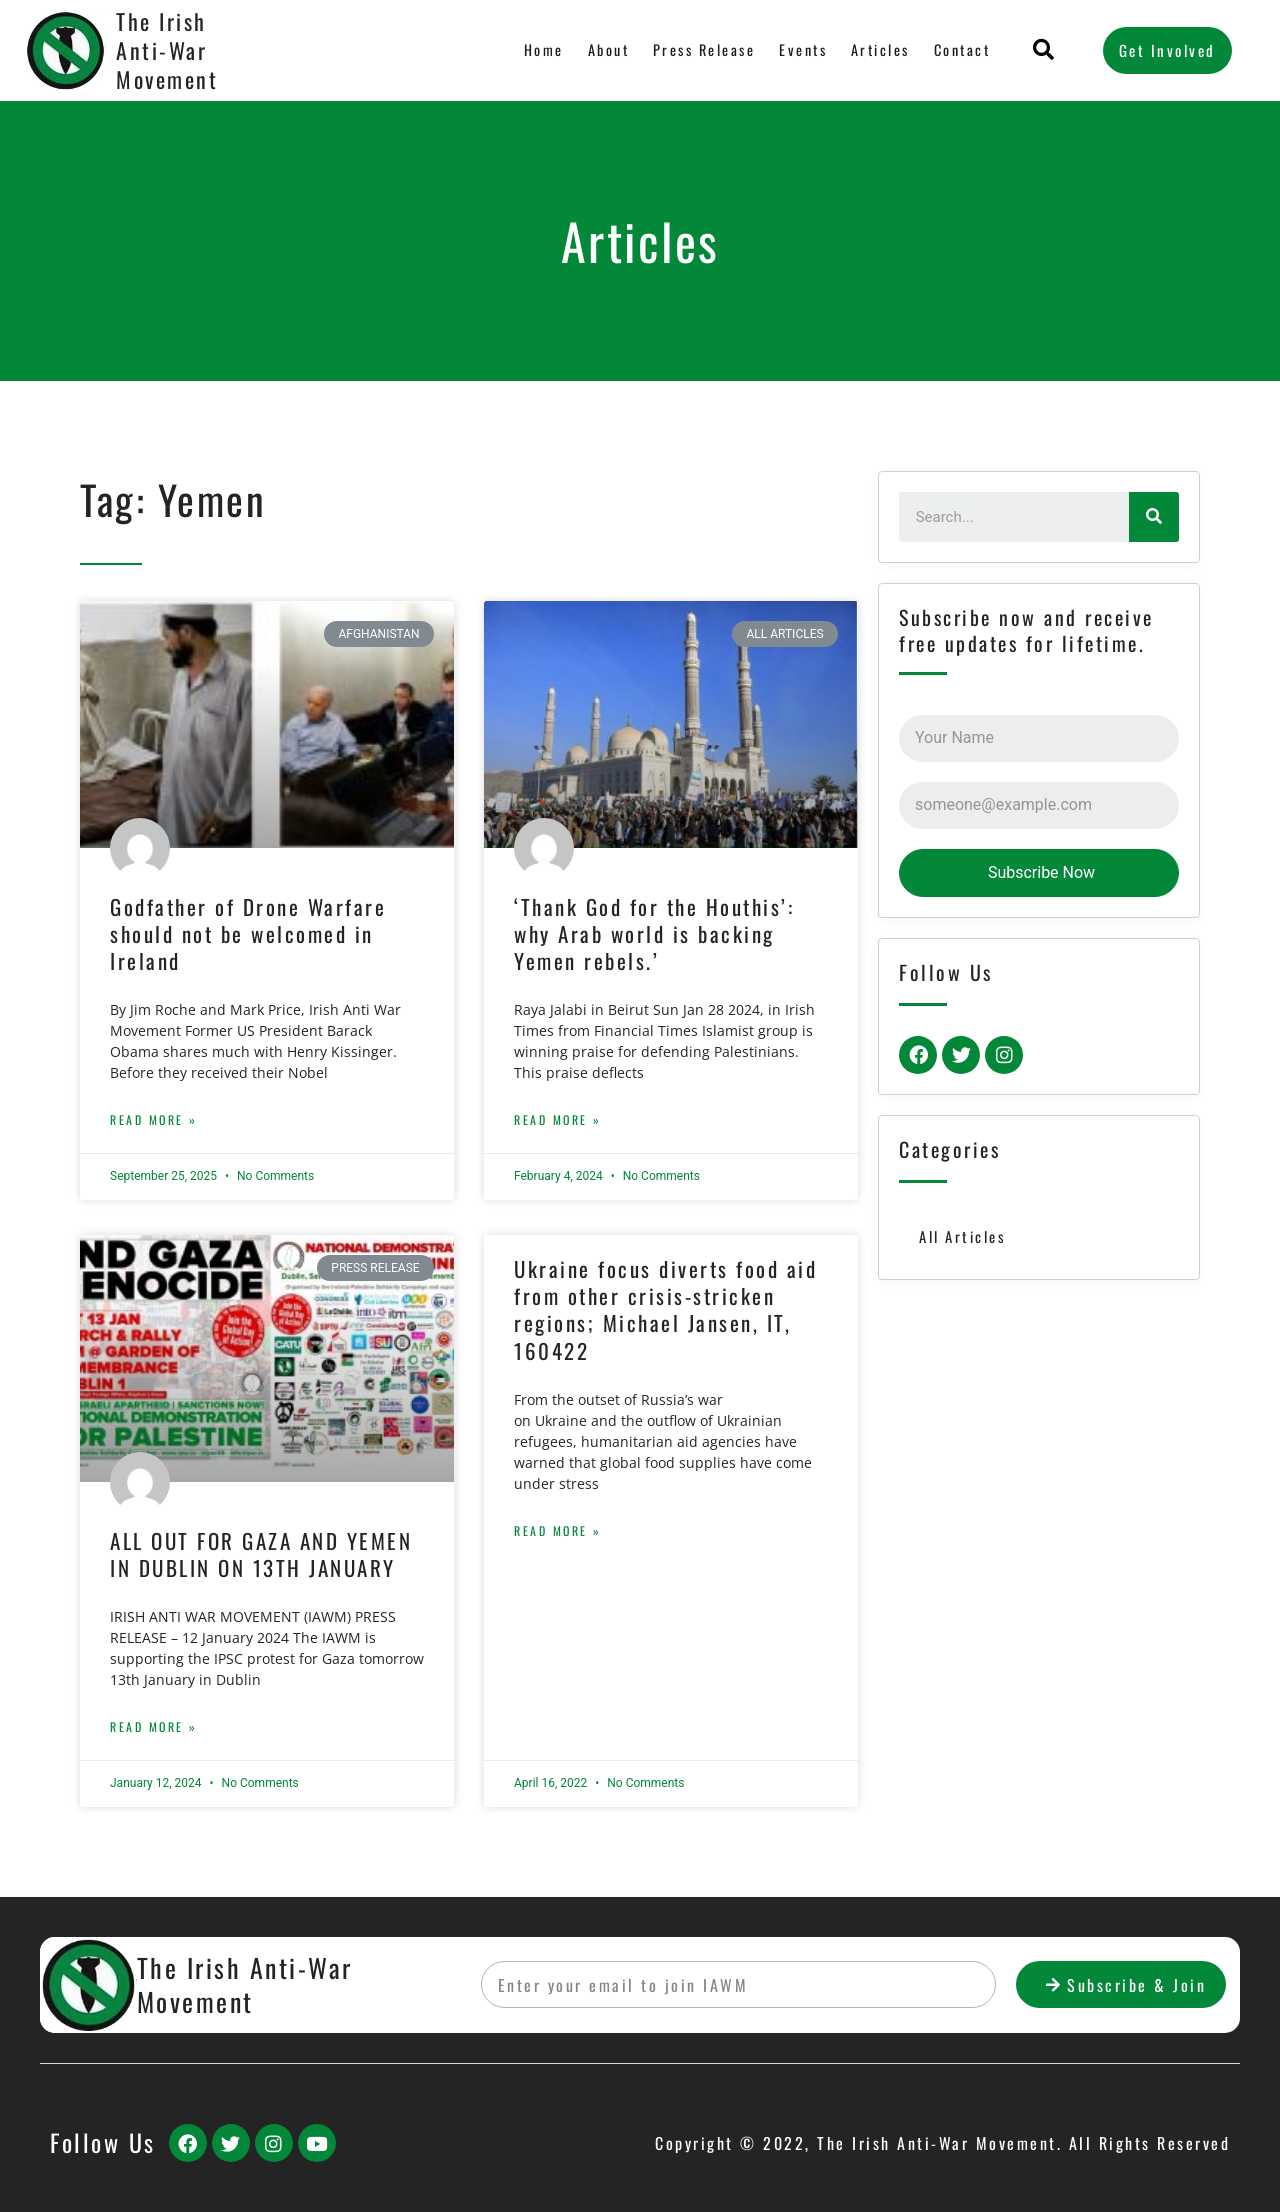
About (602, 50)
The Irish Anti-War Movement (167, 49)
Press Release (699, 50)
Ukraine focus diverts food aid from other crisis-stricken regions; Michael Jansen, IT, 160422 (665, 1309)
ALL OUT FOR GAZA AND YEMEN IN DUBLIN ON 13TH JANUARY (261, 1554)
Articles (878, 50)
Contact (961, 50)
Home (538, 50)
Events (800, 50)
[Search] (1154, 517)
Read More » (154, 1119)
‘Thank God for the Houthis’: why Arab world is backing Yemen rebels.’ (654, 934)
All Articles (962, 1236)
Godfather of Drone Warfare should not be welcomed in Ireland (248, 934)
